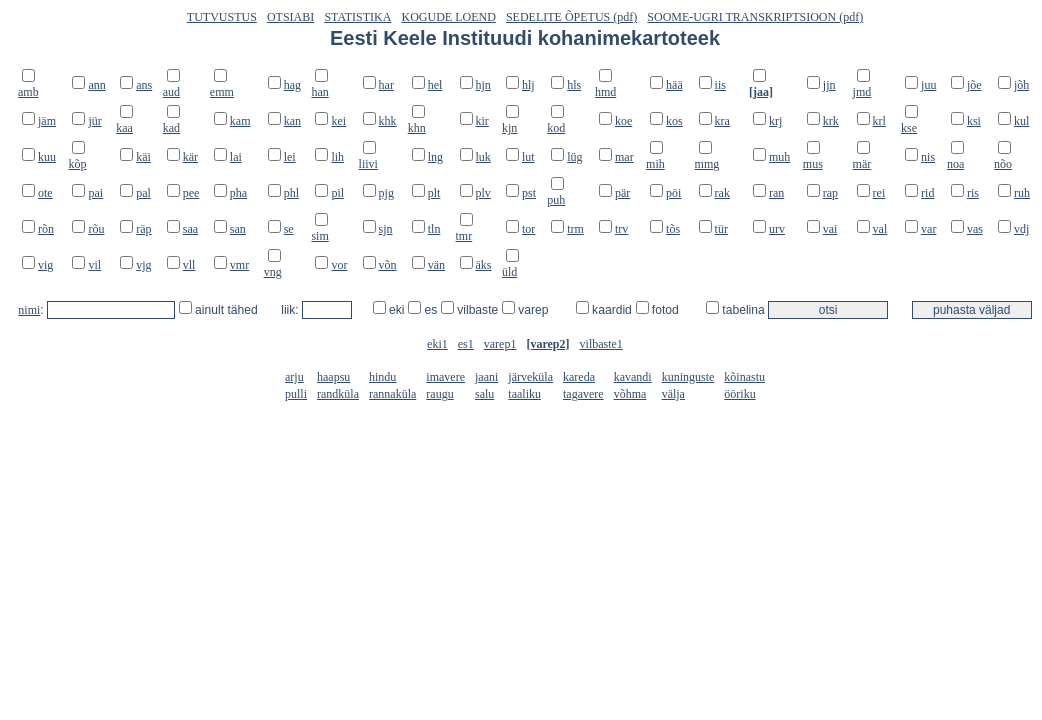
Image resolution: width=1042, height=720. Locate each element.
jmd (862, 92)
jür (94, 121)
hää (674, 85)
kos (674, 121)
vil (94, 265)
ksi (974, 121)
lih (337, 157)
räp (143, 229)
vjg (143, 265)
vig (45, 265)
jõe (974, 85)
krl (879, 121)
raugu (439, 394)
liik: (291, 310)
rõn (46, 229)
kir (482, 121)
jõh (1021, 85)
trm (575, 229)
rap (830, 193)
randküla (338, 394)
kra (722, 121)
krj (775, 121)
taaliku (524, 394)
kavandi (633, 377)
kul (1021, 121)
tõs (673, 229)
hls (574, 85)
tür (721, 229)
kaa (124, 128)
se (289, 229)
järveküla (530, 377)
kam (240, 121)
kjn (509, 128)
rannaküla (392, 394)
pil (337, 193)
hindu (382, 377)
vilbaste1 (601, 344)
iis (720, 85)
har (386, 85)
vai (830, 229)
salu (484, 394)
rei (879, 193)
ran (776, 193)
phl (291, 193)
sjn (386, 229)
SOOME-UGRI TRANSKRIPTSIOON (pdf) (755, 17)
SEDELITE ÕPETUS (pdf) (571, 17)
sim (319, 236)
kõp (77, 164)
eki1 (437, 344)
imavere (445, 377)
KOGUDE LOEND (449, 17)
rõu (96, 229)
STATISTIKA (357, 17)
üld (509, 272)
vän (436, 265)
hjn (483, 85)
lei (290, 157)
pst (529, 193)
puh (556, 200)
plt (434, 193)
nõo (1003, 164)
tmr (464, 236)
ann (96, 85)
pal (143, 193)
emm (222, 92)
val (880, 229)
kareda (579, 377)
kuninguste (688, 377)
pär (622, 193)
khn (417, 128)
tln (434, 229)
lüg (574, 157)
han (319, 92)
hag (292, 85)
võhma (630, 394)
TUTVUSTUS (222, 17)
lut (528, 157)
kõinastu (744, 377)
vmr (239, 265)
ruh (1022, 193)
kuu (47, 157)
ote (45, 193)
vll (189, 265)
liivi (368, 164)
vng (273, 272)
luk (483, 157)
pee (191, 193)
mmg (707, 164)
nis (928, 157)
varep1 (500, 344)
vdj (1021, 229)
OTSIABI (290, 17)
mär (862, 164)
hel (435, 85)
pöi (673, 193)
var (928, 229)
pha (238, 193)
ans (144, 85)
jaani (486, 377)
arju (294, 377)
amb (28, 92)
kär (190, 157)
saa (190, 229)
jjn (829, 85)
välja (673, 394)
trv (621, 229)
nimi (29, 310)
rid (927, 193)
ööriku (739, 394)
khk (388, 121)
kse (909, 128)
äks (484, 265)
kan (292, 121)
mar (624, 157)
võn (388, 265)
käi (143, 157)
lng (435, 157)
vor (339, 265)
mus (813, 164)
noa (955, 164)
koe (623, 121)
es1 (466, 344)
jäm (47, 121)
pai (95, 193)
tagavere (583, 394)
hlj (528, 85)
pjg (386, 193)
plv (483, 193)
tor (528, 229)
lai (236, 157)
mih (655, 164)
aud (171, 92)
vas (975, 229)
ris (973, 193)
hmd (605, 92)
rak (722, 193)
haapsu (333, 377)
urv (777, 229)
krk (831, 121)
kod (556, 128)
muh (779, 157)
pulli (296, 394)
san (238, 229)
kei (338, 121)
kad (171, 128)
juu (928, 85)
